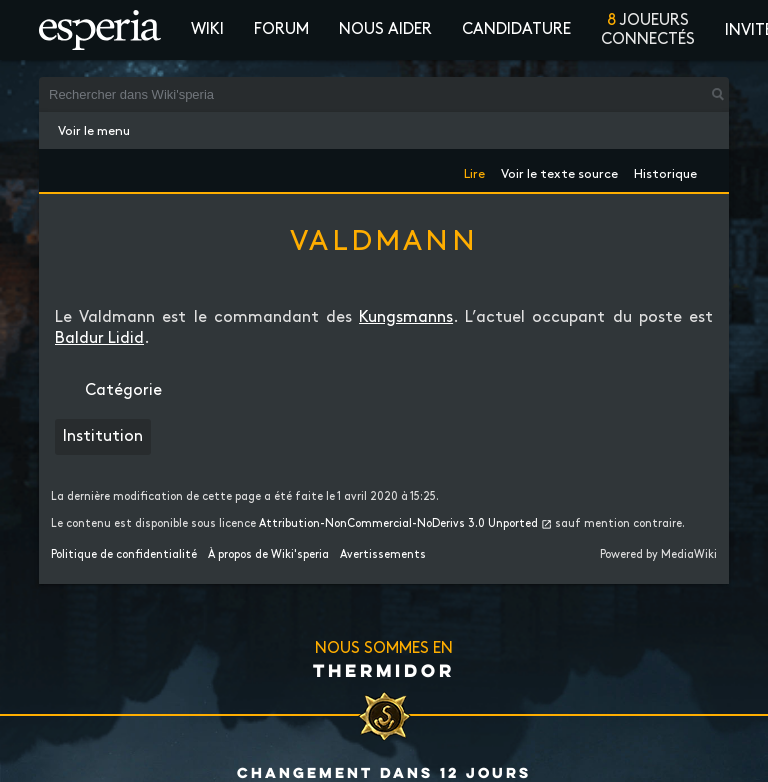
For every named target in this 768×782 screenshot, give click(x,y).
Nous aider (385, 29)
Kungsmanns (406, 317)
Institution (103, 436)
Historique (665, 170)
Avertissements (383, 555)
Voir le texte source (559, 170)
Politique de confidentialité (124, 555)
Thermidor (384, 670)
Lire (474, 170)
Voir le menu (94, 131)
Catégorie (123, 390)
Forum (281, 29)
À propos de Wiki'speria (268, 555)
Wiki (207, 29)
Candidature (516, 29)
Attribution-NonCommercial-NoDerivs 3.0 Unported (398, 524)
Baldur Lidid (99, 338)
